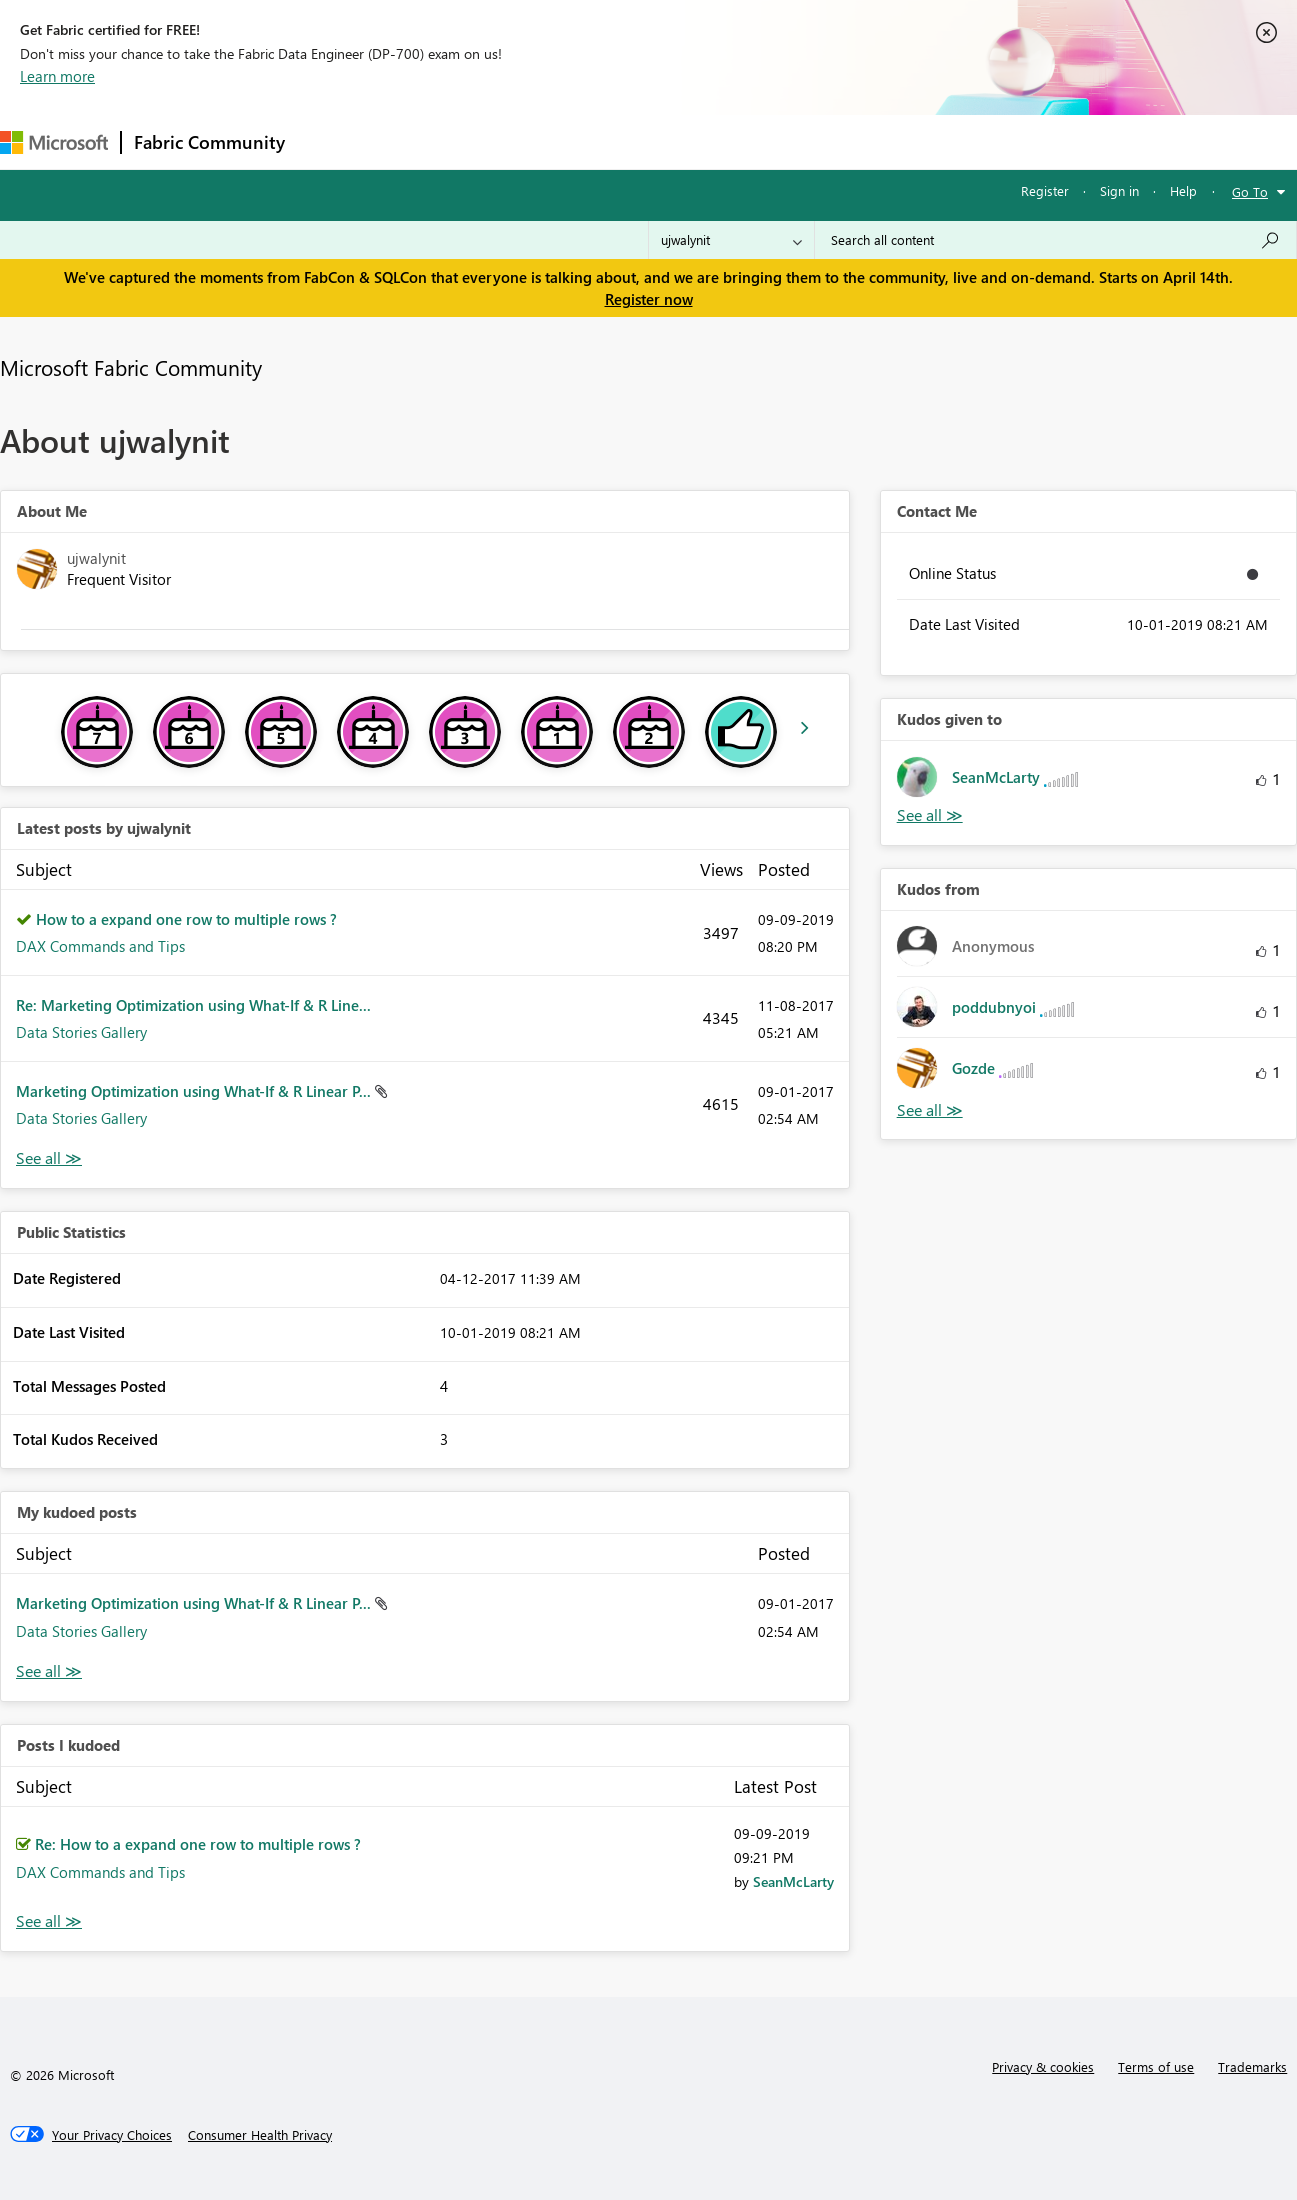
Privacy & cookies (1043, 2066)
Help (1183, 190)
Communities (589, 141)
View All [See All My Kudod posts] (49, 1671)
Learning (756, 141)
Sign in (1119, 190)
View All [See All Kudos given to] (930, 815)
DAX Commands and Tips (100, 946)
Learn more (57, 76)
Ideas (500, 141)
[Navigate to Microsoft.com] (54, 142)
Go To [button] (1250, 191)
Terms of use (1156, 2066)
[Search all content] (1055, 240)
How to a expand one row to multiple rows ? (186, 919)
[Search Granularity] (731, 240)
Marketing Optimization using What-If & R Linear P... (195, 1091)
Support (840, 141)
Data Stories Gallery (81, 1032)
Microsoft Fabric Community (131, 367)
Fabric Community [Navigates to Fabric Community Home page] (209, 142)
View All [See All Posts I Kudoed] (49, 1921)
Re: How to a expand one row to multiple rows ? (198, 1844)
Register (1045, 190)
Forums (330, 141)
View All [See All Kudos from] (930, 1110)
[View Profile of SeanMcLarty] (793, 1881)
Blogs (679, 141)
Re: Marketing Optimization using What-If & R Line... (193, 1005)
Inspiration (418, 141)
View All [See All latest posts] (49, 1158)
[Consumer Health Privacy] (260, 2135)
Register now (649, 299)
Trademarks (1252, 2066)
